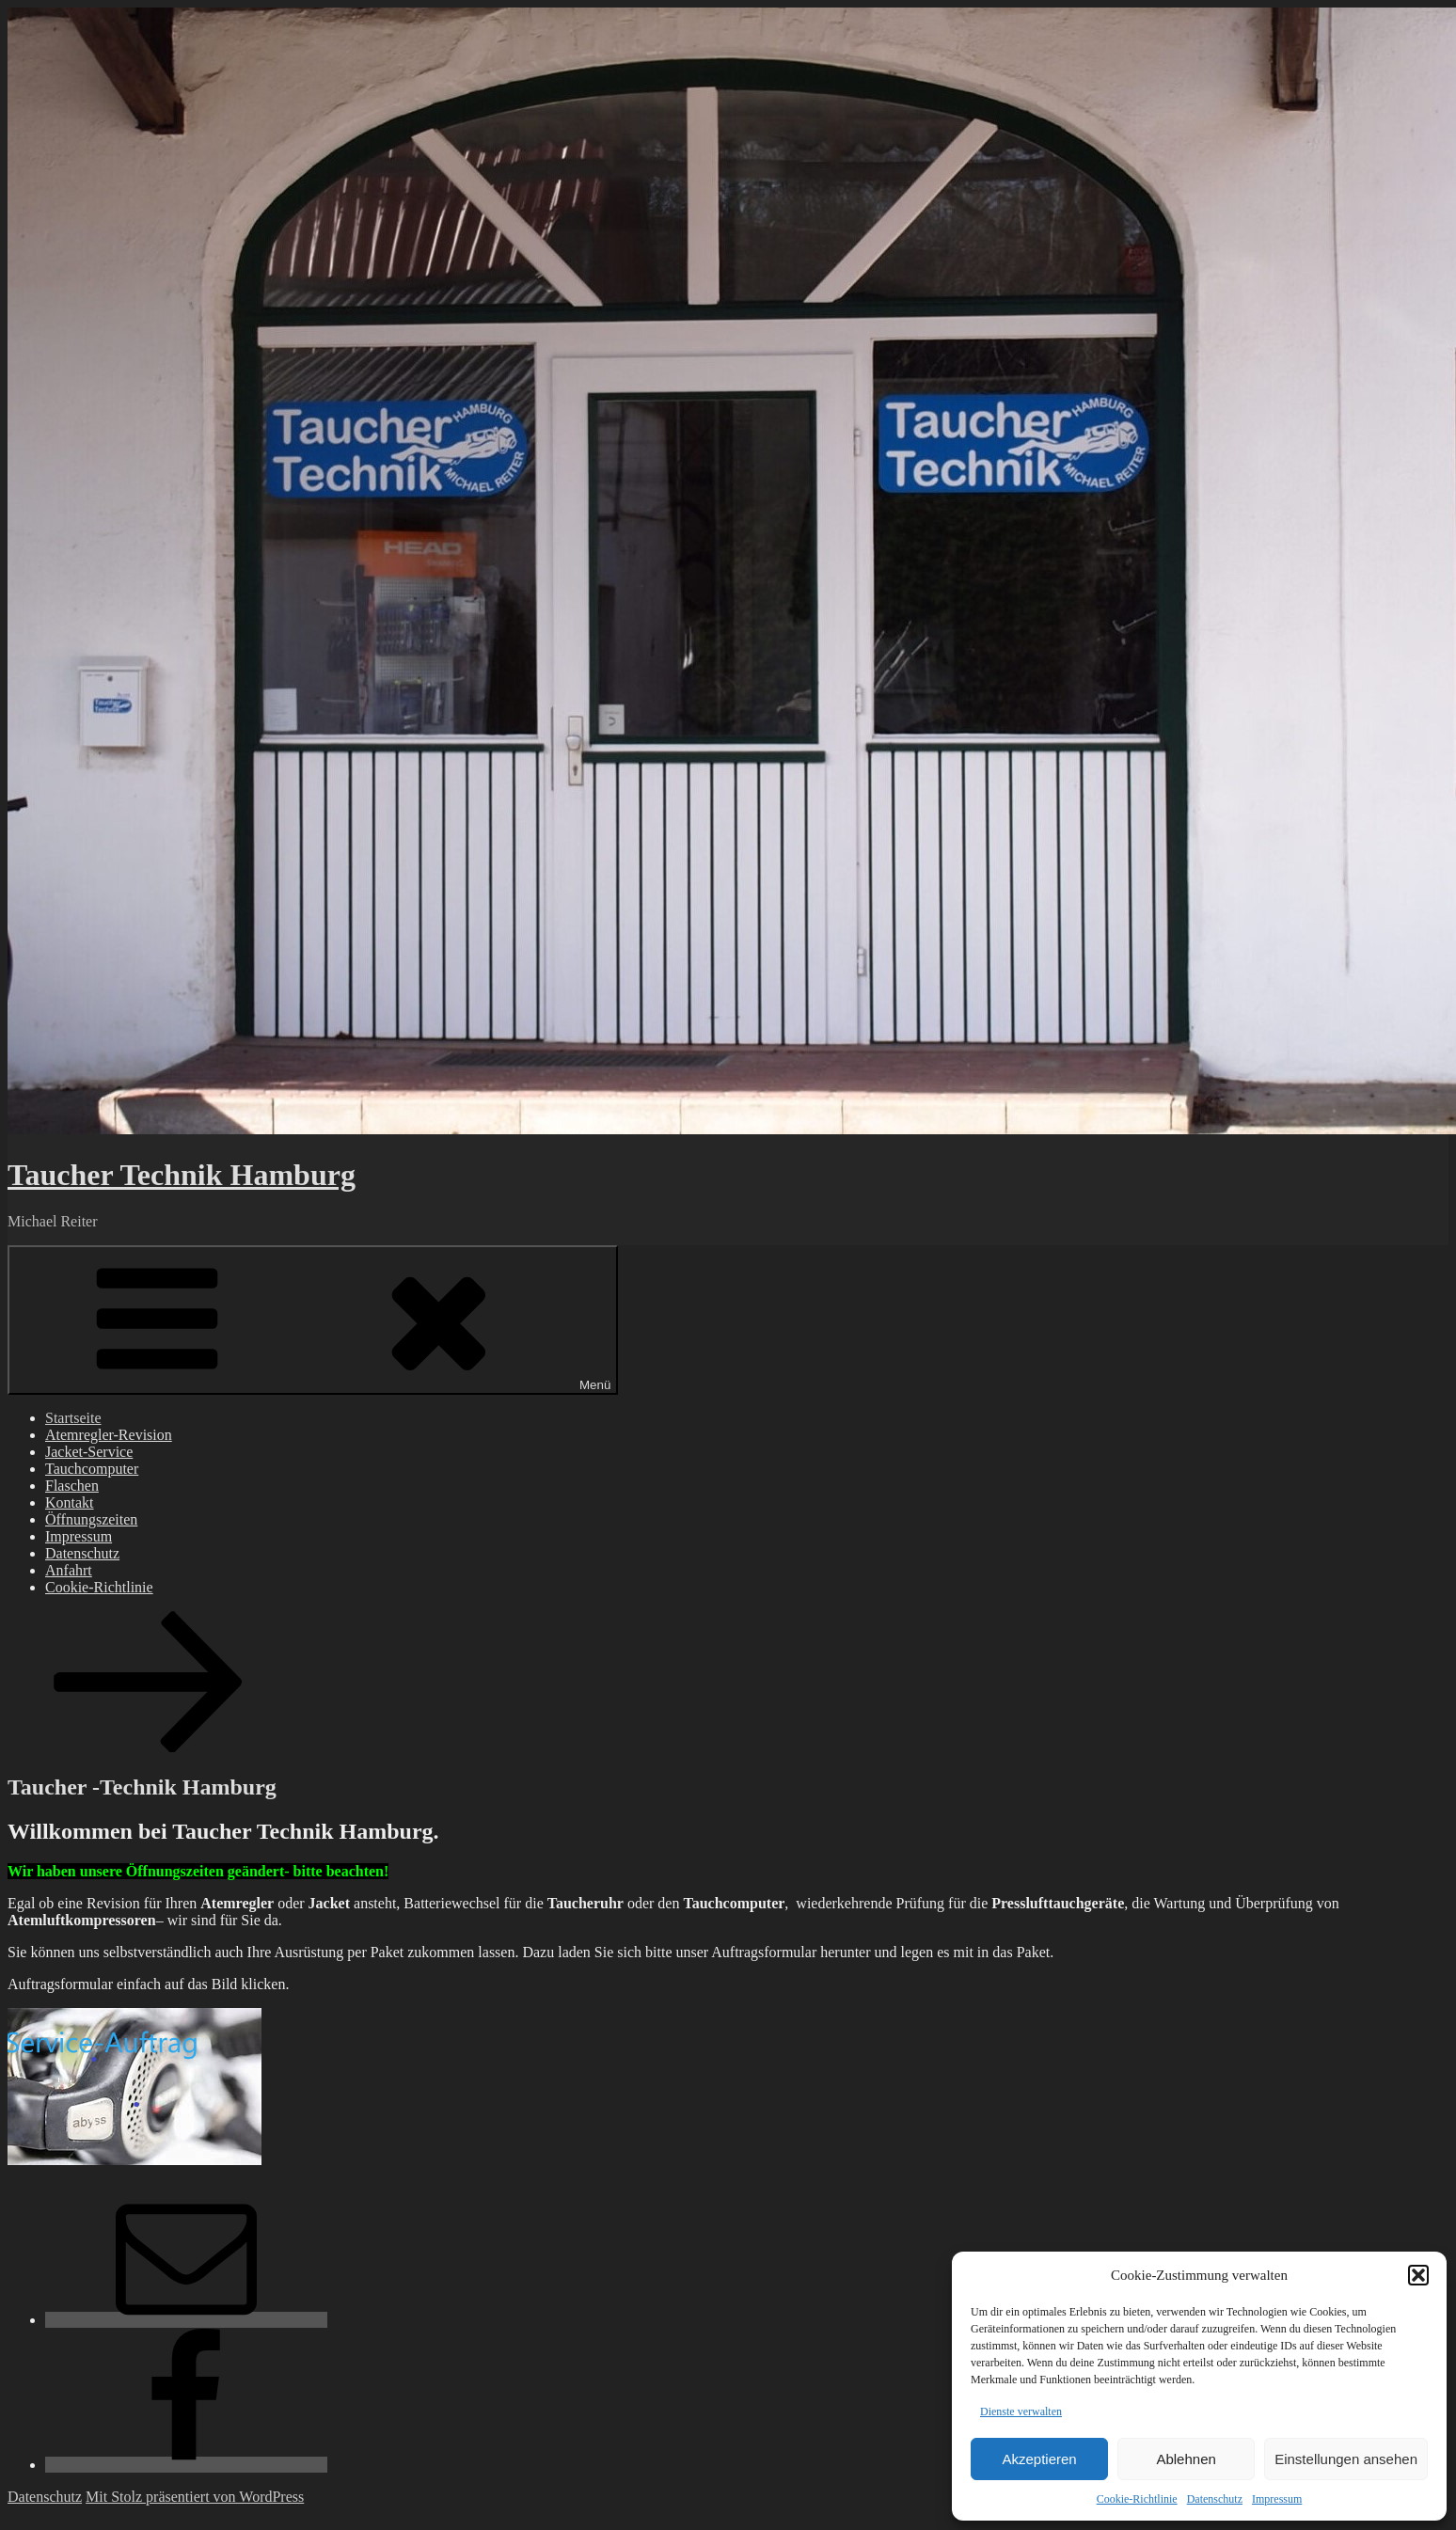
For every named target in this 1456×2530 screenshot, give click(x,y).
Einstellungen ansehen (1345, 2459)
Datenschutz (1214, 2499)
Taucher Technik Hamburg (182, 1175)
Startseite (73, 1418)
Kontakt (69, 1502)
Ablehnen (1185, 2459)
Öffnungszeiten (91, 1519)
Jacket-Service (89, 1452)
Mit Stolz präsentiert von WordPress (195, 2497)
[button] (1418, 2275)
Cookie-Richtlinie (1137, 2499)
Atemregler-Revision (108, 1435)
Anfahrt (68, 1570)
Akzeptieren (1039, 2459)
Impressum (1277, 2499)
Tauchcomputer (91, 1469)
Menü (312, 1320)
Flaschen (72, 1486)
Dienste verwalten (1021, 2411)
